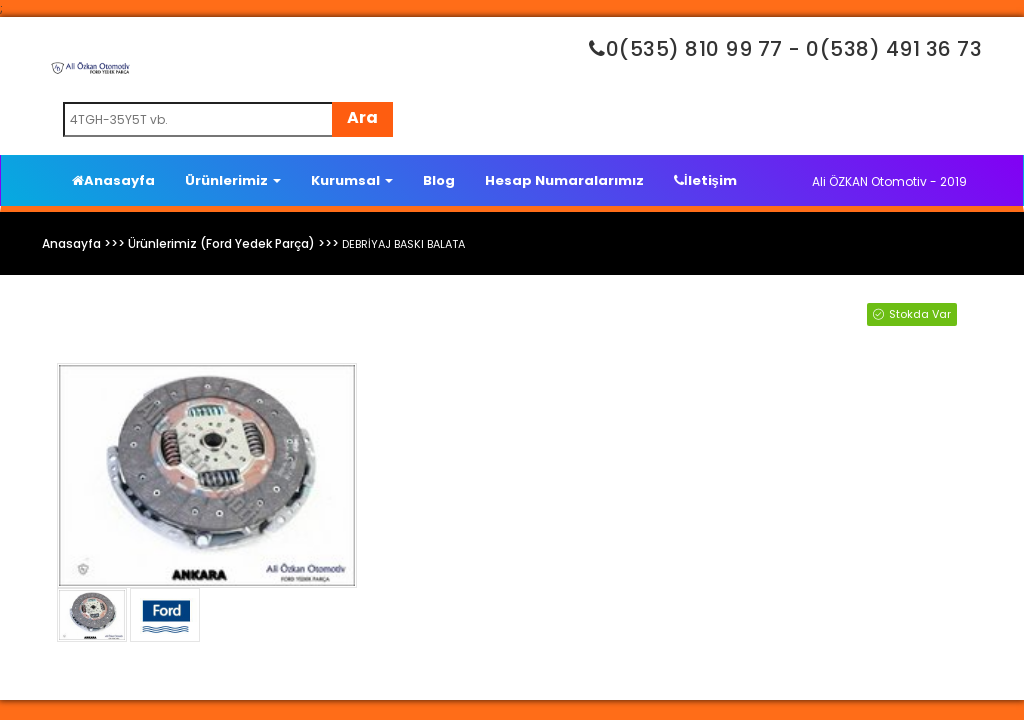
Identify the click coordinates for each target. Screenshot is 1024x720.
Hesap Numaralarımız (564, 180)
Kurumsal (352, 180)
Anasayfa (113, 180)
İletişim (705, 180)
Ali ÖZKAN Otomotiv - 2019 (889, 181)
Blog (439, 180)
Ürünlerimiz (233, 180)
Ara (362, 117)
